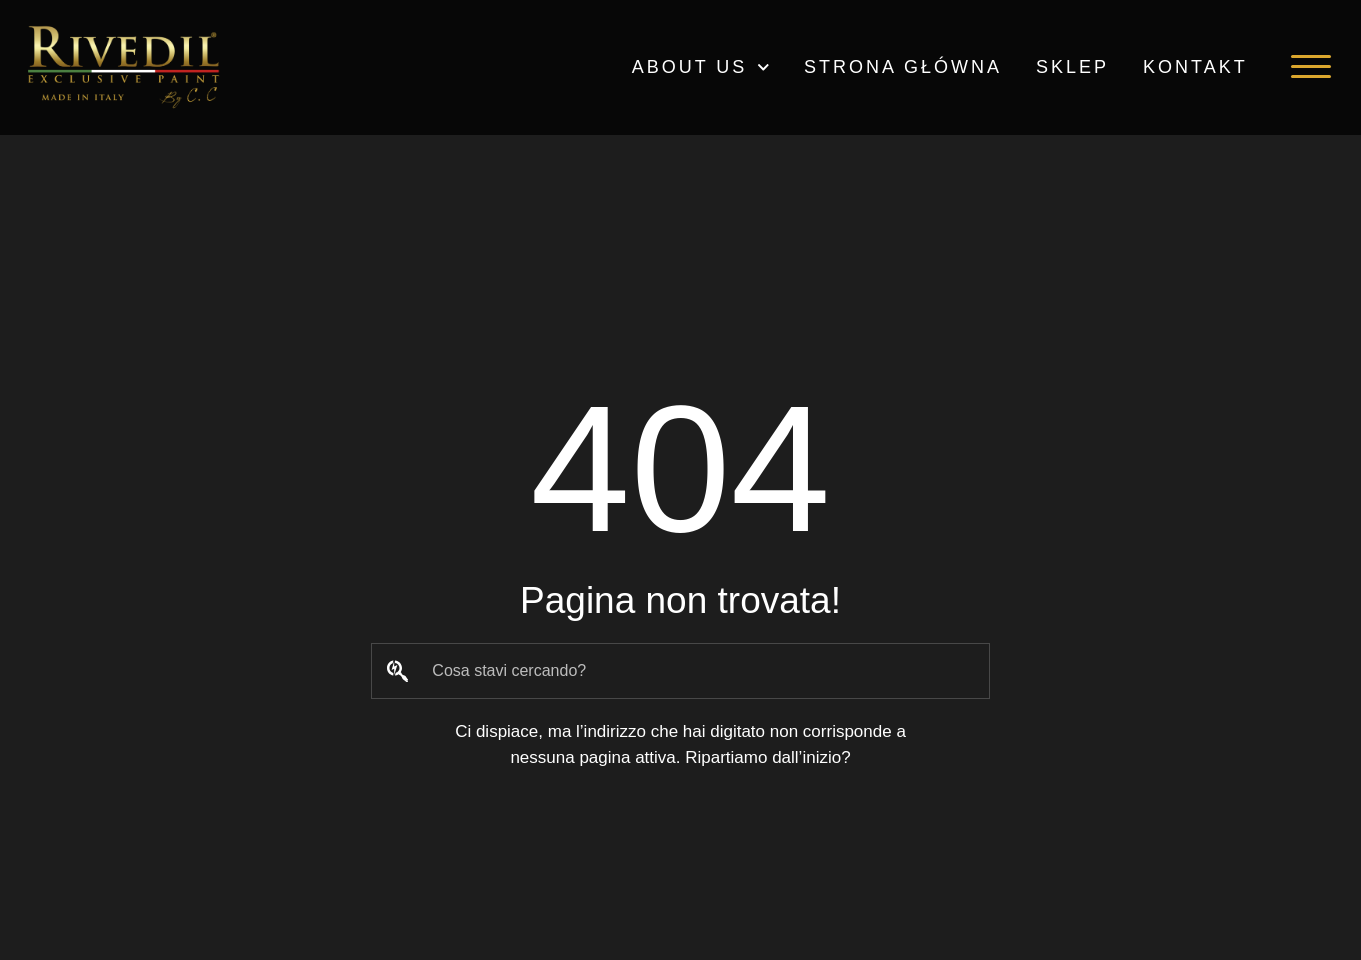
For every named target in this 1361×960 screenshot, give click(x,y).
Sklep (1072, 67)
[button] (1311, 67)
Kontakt (1195, 67)
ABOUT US (701, 67)
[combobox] (680, 671)
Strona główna (903, 67)
